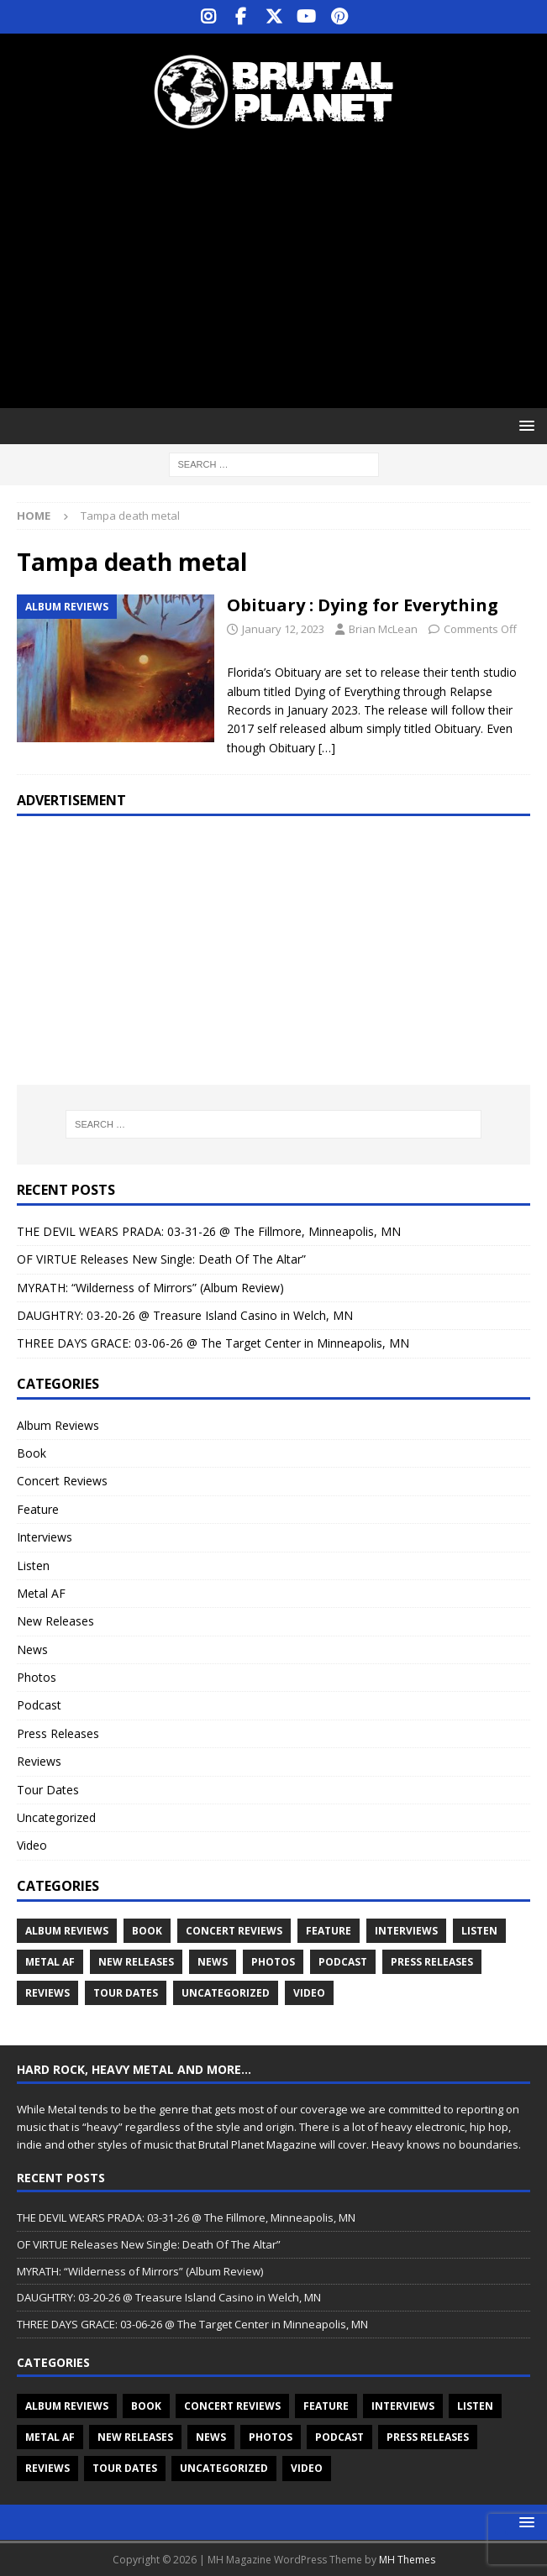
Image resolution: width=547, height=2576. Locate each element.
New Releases (55, 1621)
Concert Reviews (62, 1481)
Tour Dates (48, 1790)
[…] (326, 748)
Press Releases (58, 1733)
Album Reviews (58, 1425)
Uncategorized (56, 1817)
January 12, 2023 (283, 628)
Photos (36, 1677)
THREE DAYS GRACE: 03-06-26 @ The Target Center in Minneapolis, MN (213, 1343)
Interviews (44, 1537)
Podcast (39, 1705)
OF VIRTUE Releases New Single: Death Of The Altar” (161, 1259)
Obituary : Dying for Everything (362, 605)
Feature (38, 1509)
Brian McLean (383, 628)
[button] (524, 425)
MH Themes (407, 2559)
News (32, 1649)
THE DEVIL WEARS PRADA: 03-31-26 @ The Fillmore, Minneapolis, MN (209, 1231)
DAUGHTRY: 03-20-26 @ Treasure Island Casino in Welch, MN (185, 1315)
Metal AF (41, 1593)
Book (31, 1453)
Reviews (39, 1761)
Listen (33, 1565)
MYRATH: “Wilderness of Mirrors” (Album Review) (150, 1288)
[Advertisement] (282, 268)
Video (32, 1845)
